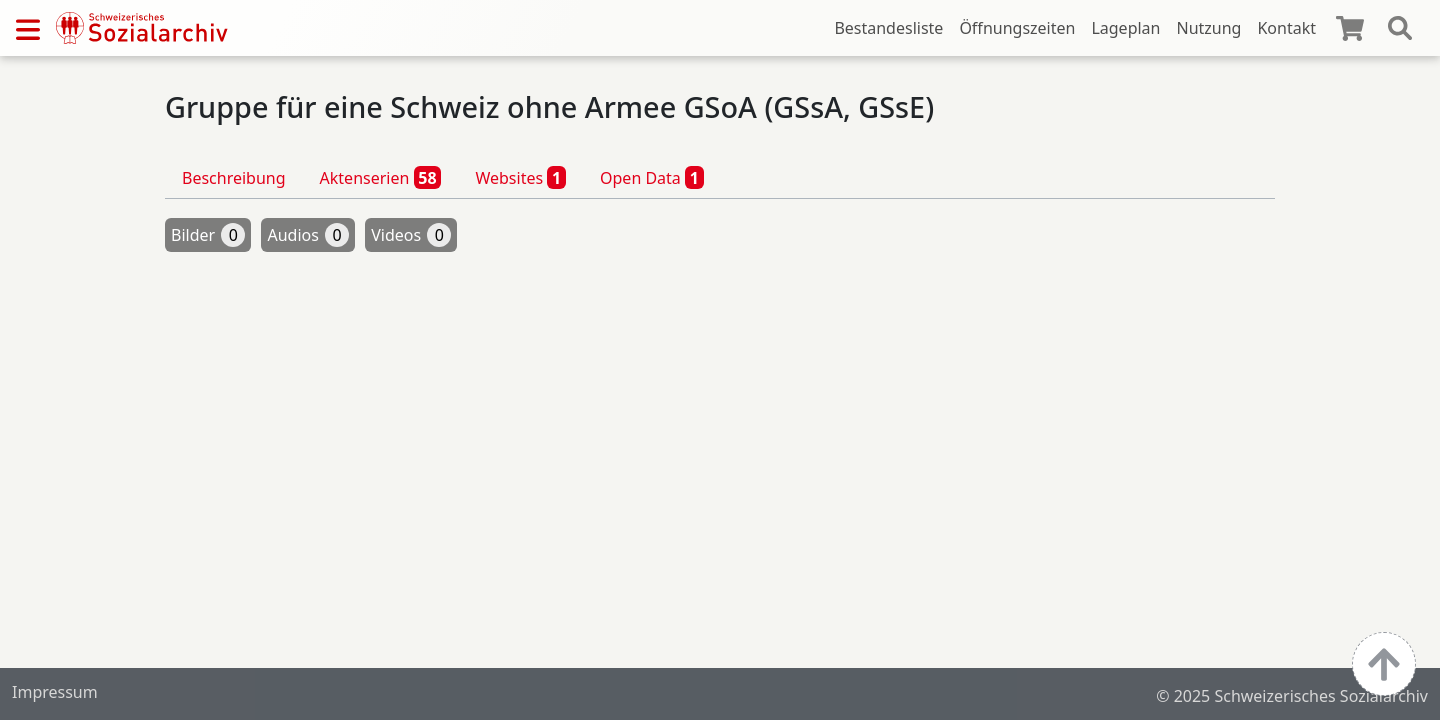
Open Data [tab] (652, 177)
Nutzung (1208, 28)
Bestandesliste (888, 28)
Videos (411, 235)
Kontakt (1286, 28)
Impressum (55, 692)
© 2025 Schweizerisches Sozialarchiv (1292, 696)
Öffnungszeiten (1017, 28)
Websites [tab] (520, 177)
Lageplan (1125, 28)
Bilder (208, 235)
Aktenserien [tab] (381, 177)
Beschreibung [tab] (234, 178)
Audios (308, 235)
